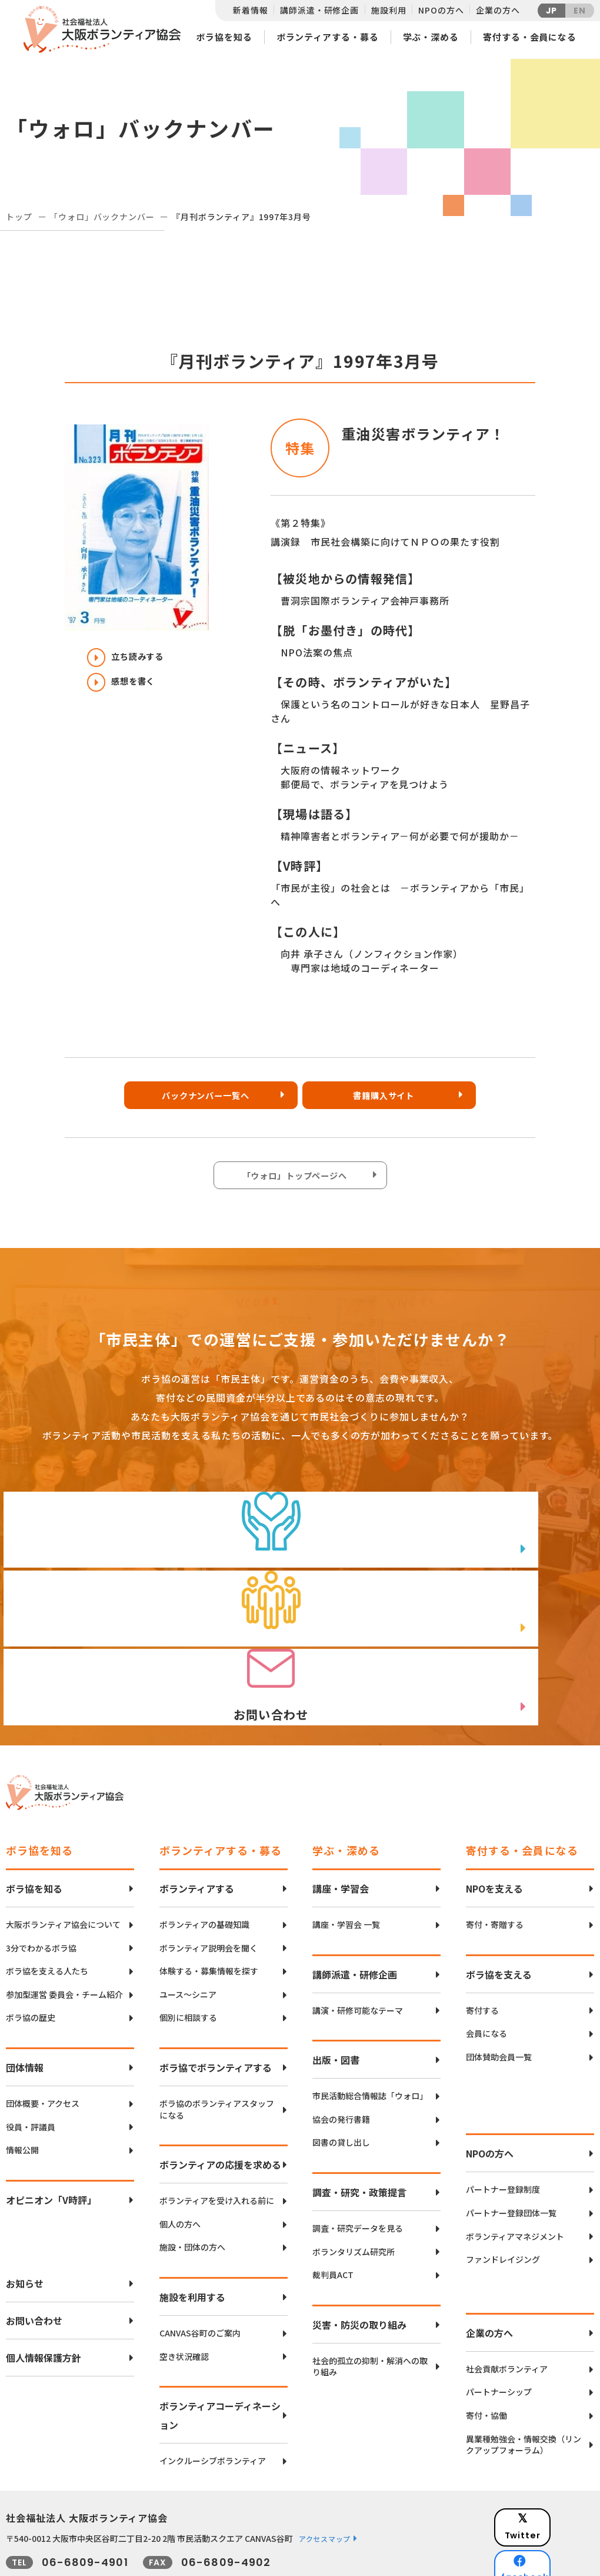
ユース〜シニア (187, 1942)
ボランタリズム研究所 (353, 2199)
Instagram (553, 2526)
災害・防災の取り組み (359, 2272)
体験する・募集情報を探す (208, 1918)
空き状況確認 (184, 2304)
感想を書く (126, 687)
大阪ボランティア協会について (63, 1872)
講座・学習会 (340, 1836)
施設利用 (388, 10)
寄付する (482, 1958)
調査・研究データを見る (357, 2176)
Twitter (552, 2467)
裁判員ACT (333, 2222)
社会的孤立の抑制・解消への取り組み (370, 2314)
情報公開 (22, 2097)
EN (580, 10)
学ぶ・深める (431, 37)
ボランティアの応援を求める (220, 2112)
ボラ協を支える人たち (47, 1918)
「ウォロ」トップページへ (297, 1179)
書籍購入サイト (391, 1098)
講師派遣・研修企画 (319, 10)
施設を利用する (192, 2245)
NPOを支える (494, 1836)
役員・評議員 (30, 2074)
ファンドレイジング (503, 2207)
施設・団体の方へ (192, 2195)
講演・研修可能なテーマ (357, 1958)
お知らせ (25, 2231)
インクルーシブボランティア (212, 2408)
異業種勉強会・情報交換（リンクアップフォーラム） (523, 2392)
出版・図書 (335, 2007)
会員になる (486, 1981)
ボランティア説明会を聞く (208, 1895)
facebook (553, 2497)
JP (552, 10)
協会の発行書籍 (341, 2067)
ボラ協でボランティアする (215, 2015)
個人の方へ (180, 2171)
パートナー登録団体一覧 (511, 2160)
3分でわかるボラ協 (41, 1895)
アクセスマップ (325, 2486)
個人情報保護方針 (43, 2305)
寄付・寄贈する (495, 1872)
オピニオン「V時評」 (51, 2147)
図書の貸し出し (341, 2090)
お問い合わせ (34, 2268)
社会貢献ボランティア (507, 2316)
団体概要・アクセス (42, 2051)
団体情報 (25, 2015)
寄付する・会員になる (529, 37)
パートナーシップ (499, 2340)
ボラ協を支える (499, 1922)
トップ (19, 217)
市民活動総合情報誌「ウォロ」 (370, 2043)
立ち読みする (131, 658)
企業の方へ (497, 10)
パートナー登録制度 (503, 2137)
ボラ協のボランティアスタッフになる (216, 2057)
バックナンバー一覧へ (203, 1098)
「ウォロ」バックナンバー (101, 217)
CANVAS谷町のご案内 (200, 2280)
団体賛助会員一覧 (499, 2004)
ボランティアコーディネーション (220, 2362)
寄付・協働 (486, 2363)
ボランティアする (196, 1836)
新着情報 (250, 10)
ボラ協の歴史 (30, 1965)
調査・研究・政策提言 (359, 2140)
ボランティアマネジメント (515, 2184)
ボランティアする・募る (327, 37)
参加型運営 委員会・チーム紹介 (64, 1942)
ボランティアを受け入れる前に (216, 2148)
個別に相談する (188, 1965)
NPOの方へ (441, 10)
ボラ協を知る (224, 37)
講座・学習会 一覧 (346, 1872)
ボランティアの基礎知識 (204, 1872)
